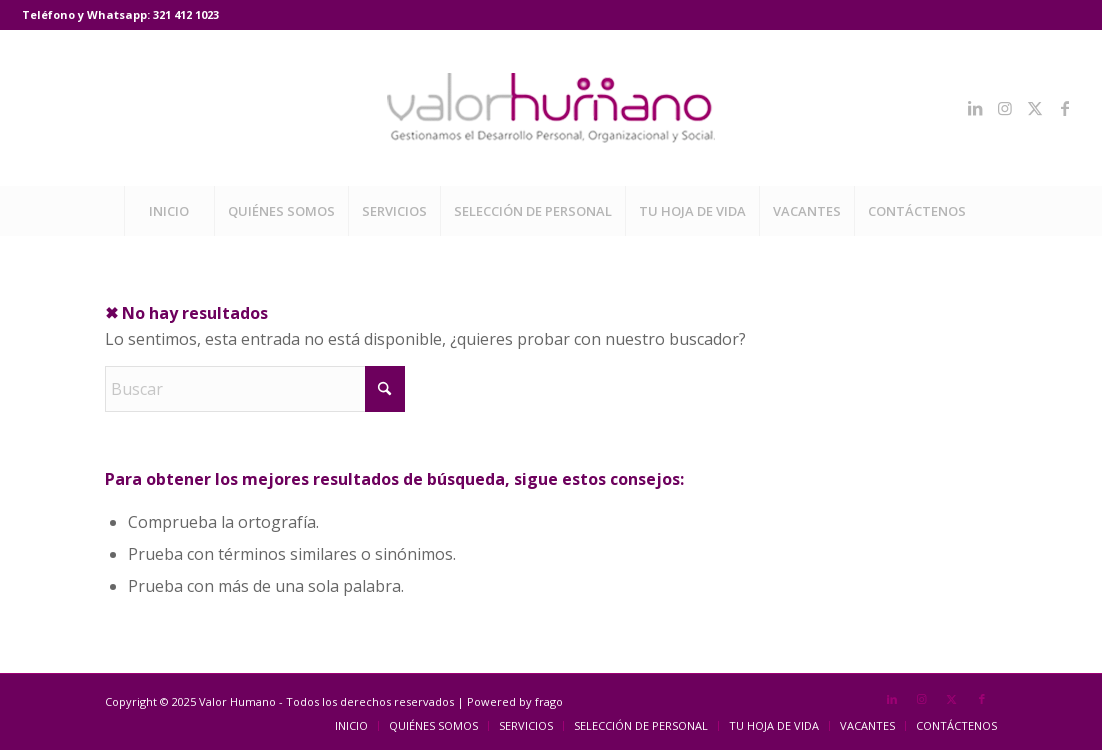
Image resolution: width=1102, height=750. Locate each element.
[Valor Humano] (551, 108)
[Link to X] (1035, 108)
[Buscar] (255, 389)
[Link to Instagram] (1005, 108)
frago (549, 701)
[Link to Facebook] (1065, 108)
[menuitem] (169, 211)
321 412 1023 (186, 14)
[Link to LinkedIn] (975, 108)
